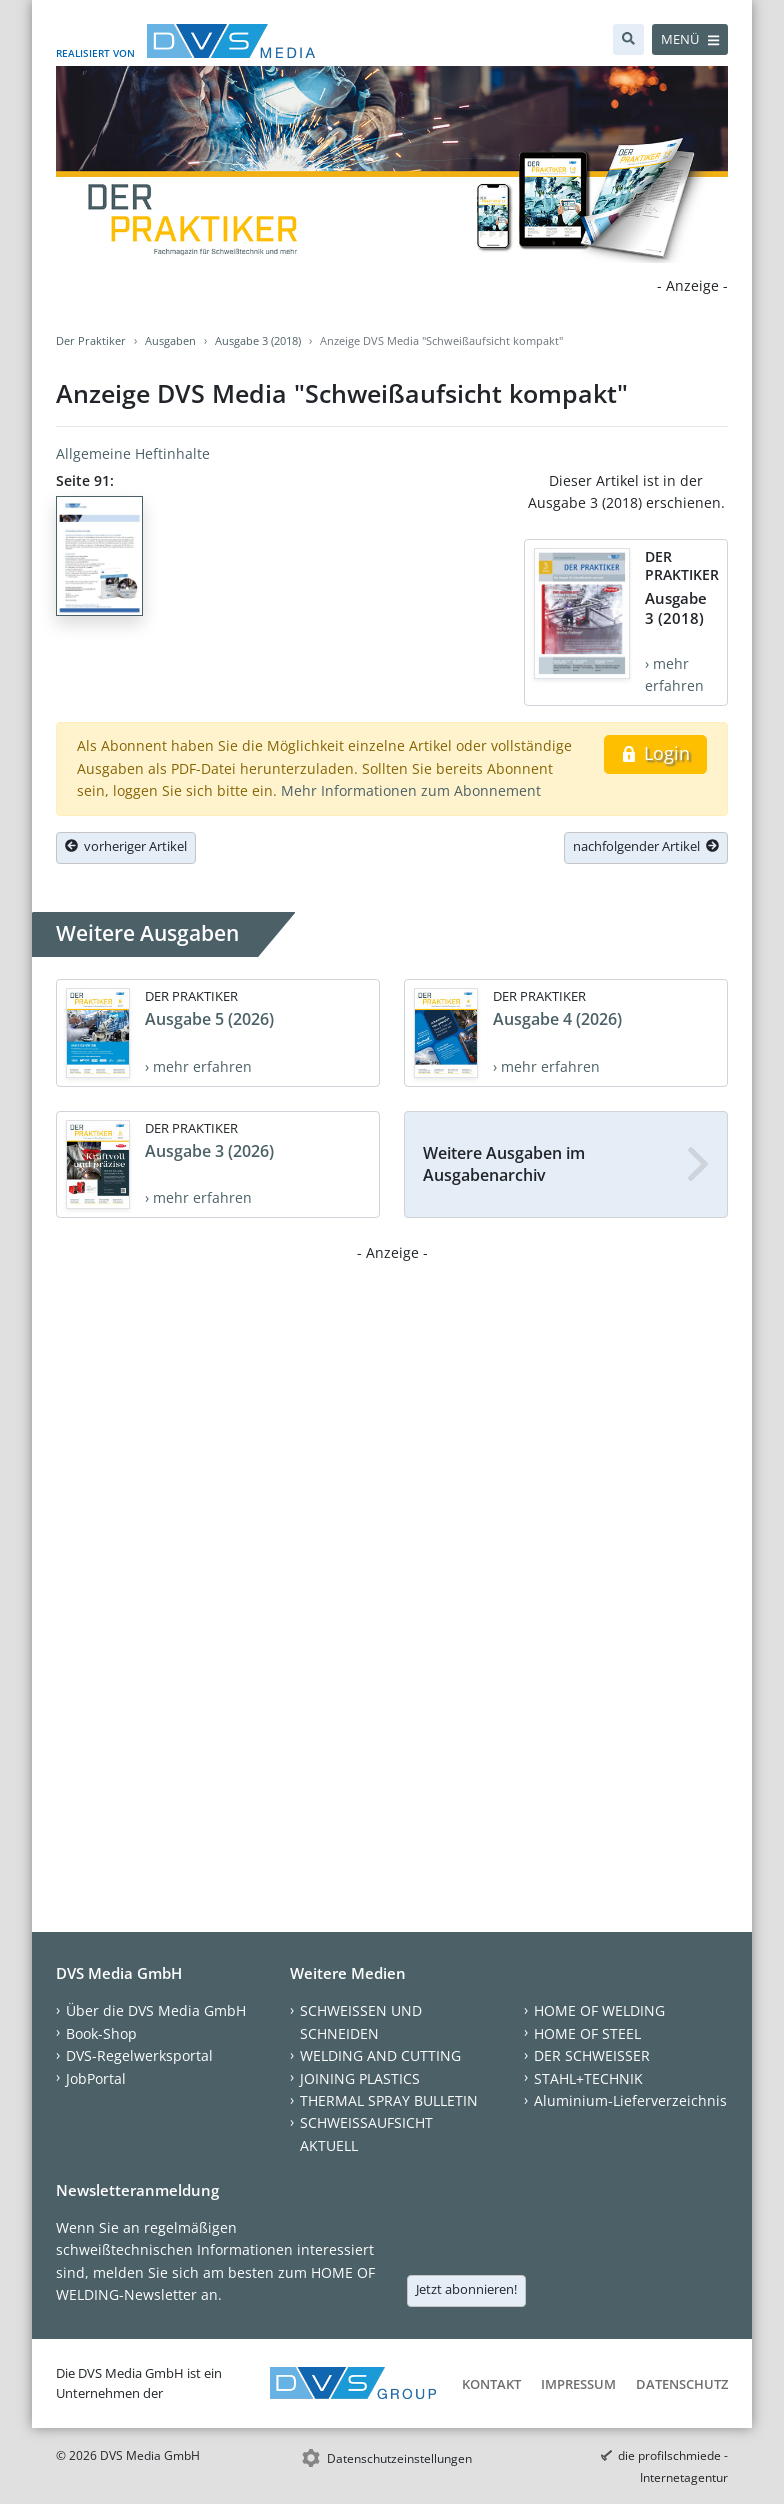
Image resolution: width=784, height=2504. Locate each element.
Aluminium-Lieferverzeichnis (630, 2100)
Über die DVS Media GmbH (156, 2010)
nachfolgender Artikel (646, 846)
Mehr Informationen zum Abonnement (411, 790)
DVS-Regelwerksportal (139, 2055)
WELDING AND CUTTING (380, 2055)
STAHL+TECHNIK (588, 2078)
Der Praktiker (91, 340)
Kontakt (491, 2384)
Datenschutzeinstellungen (399, 2458)
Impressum (578, 2384)
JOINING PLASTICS (360, 2078)
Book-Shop (101, 2033)
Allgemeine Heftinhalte (133, 453)
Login (655, 753)
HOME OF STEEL (587, 2033)
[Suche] (628, 39)
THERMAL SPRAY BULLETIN (389, 2100)
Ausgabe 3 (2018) (258, 340)
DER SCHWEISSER (592, 2055)
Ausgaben (170, 340)
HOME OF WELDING (599, 2010)
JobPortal (96, 2078)
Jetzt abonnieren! (466, 2289)
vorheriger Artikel (126, 846)
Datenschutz (682, 2384)
